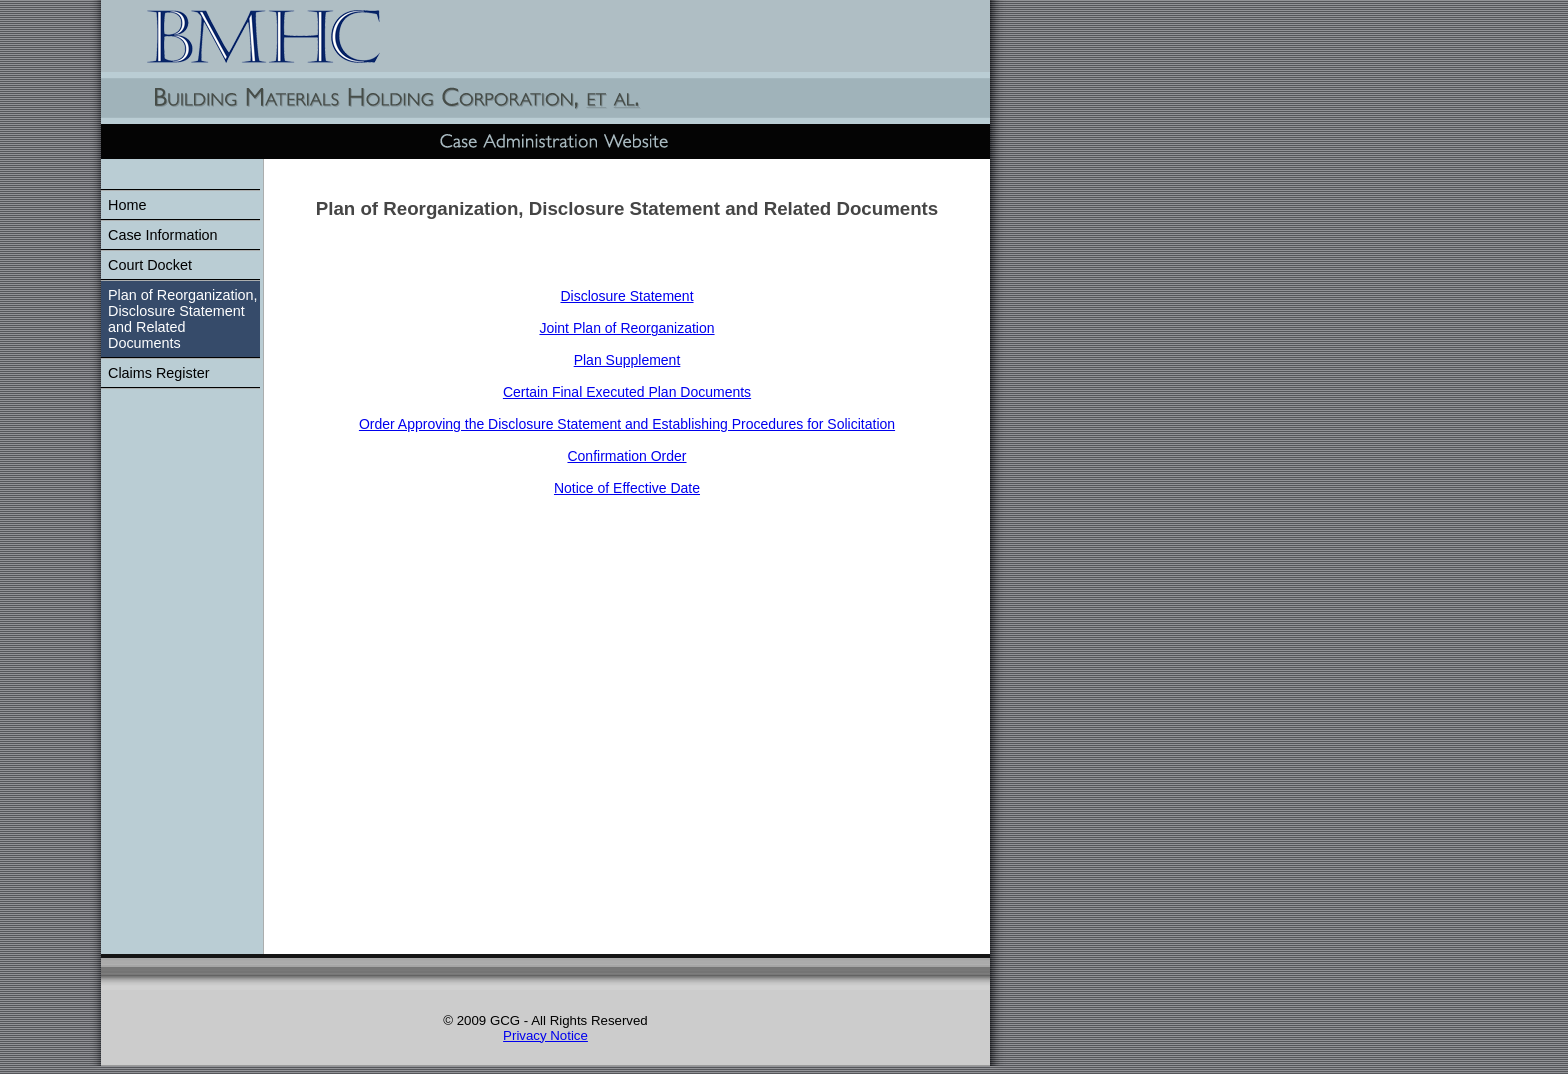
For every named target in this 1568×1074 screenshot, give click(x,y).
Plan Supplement (627, 360)
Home (127, 205)
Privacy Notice (545, 1035)
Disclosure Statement (626, 296)
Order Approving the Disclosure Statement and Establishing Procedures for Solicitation (627, 424)
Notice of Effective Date (627, 488)
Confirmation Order (626, 456)
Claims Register (159, 373)
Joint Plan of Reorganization (626, 328)
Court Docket (150, 265)
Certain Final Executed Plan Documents (627, 392)
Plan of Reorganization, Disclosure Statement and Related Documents (183, 319)
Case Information (163, 235)
